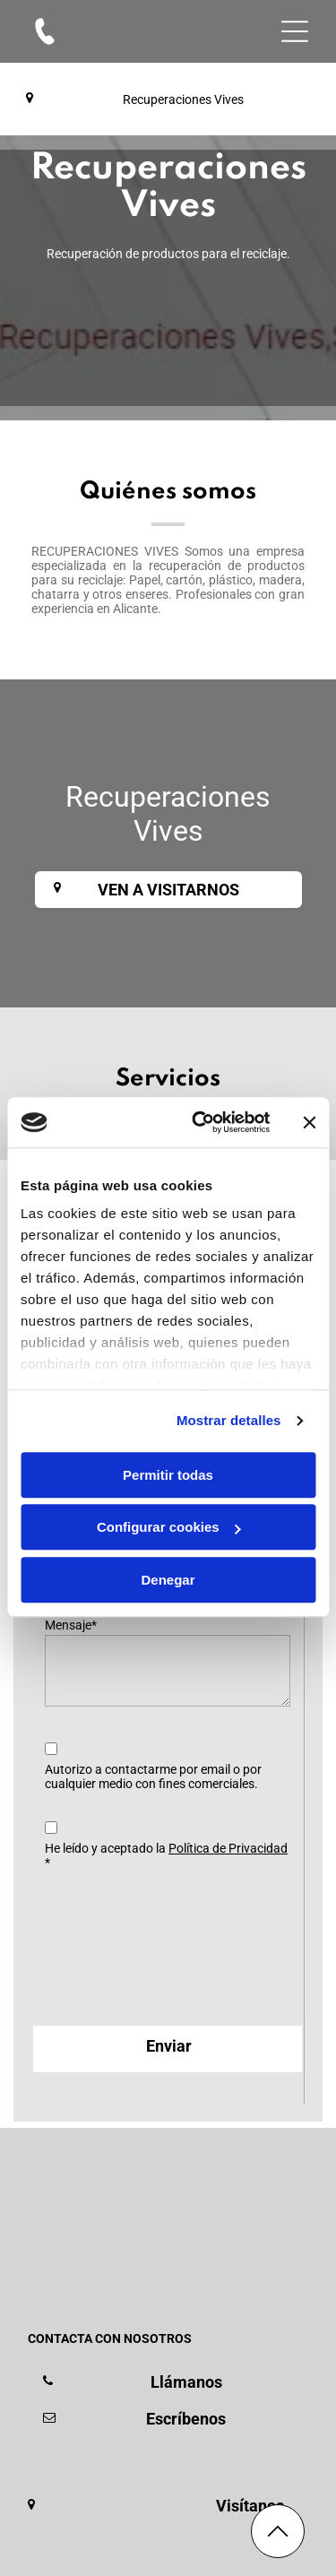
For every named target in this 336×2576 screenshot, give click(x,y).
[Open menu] (294, 31)
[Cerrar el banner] (309, 1053)
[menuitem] (106, 2453)
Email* (63, 1560)
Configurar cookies (169, 1457)
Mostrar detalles (229, 1351)
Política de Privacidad (228, 1848)
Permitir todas (168, 1405)
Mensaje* (71, 1625)
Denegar (167, 1510)
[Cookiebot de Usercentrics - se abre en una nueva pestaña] (200, 1053)
